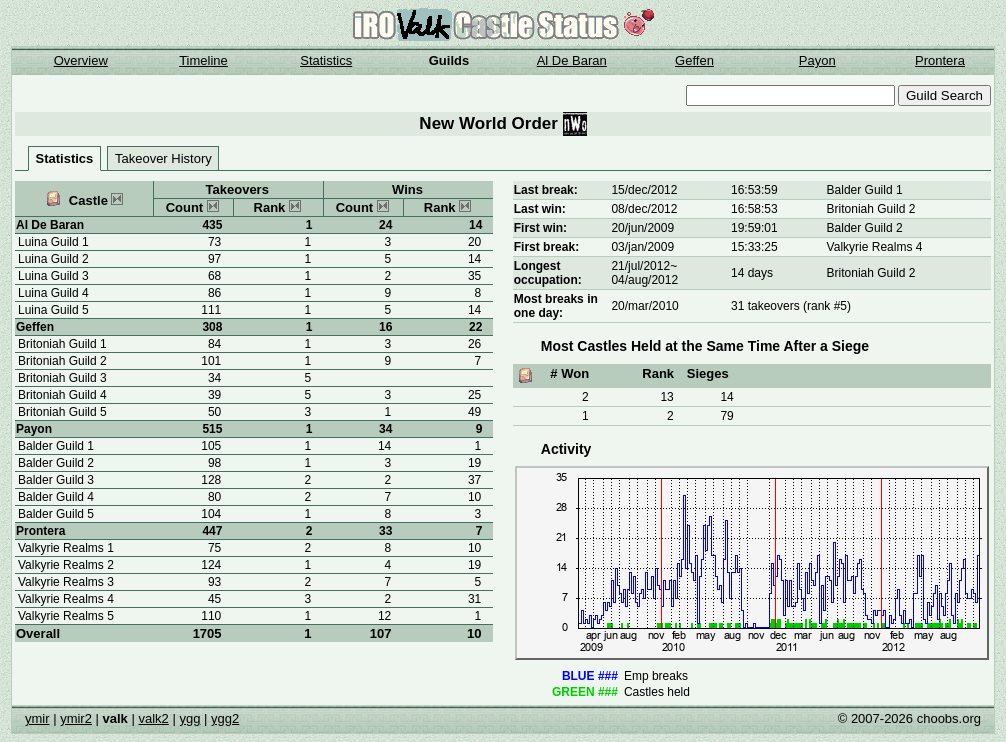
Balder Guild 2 (56, 463)
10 (474, 633)
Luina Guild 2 (53, 259)
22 (475, 327)
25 (474, 395)
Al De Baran (572, 60)
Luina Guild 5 (53, 310)
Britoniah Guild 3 (62, 378)
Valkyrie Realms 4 (66, 599)
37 (474, 480)
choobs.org (949, 718)
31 (474, 599)
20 (474, 242)
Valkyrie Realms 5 (66, 616)
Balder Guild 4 (56, 497)
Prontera (940, 60)
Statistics (326, 60)
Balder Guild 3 (56, 480)
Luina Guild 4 (53, 293)
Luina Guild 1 (53, 242)
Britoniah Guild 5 (62, 412)
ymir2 (76, 718)
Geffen (694, 60)
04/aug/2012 (644, 280)
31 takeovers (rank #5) (791, 306)
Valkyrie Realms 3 (66, 582)
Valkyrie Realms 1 (66, 548)
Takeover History (163, 158)
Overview (81, 60)
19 (474, 463)
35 (474, 276)
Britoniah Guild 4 (62, 395)
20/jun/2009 (642, 228)
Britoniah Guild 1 (62, 344)
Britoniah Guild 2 (62, 361)
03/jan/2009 (642, 247)
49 (474, 412)
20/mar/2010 (644, 306)
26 (474, 344)
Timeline (203, 60)
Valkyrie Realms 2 (66, 565)
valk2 (153, 718)
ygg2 (225, 718)
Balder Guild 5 (56, 514)
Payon (817, 60)
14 (475, 225)
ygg (189, 718)
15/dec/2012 (644, 190)
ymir (37, 718)
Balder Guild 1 (56, 446)
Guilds (449, 60)
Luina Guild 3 (53, 276)
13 (666, 397)
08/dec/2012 (644, 209)
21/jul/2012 (640, 266)
